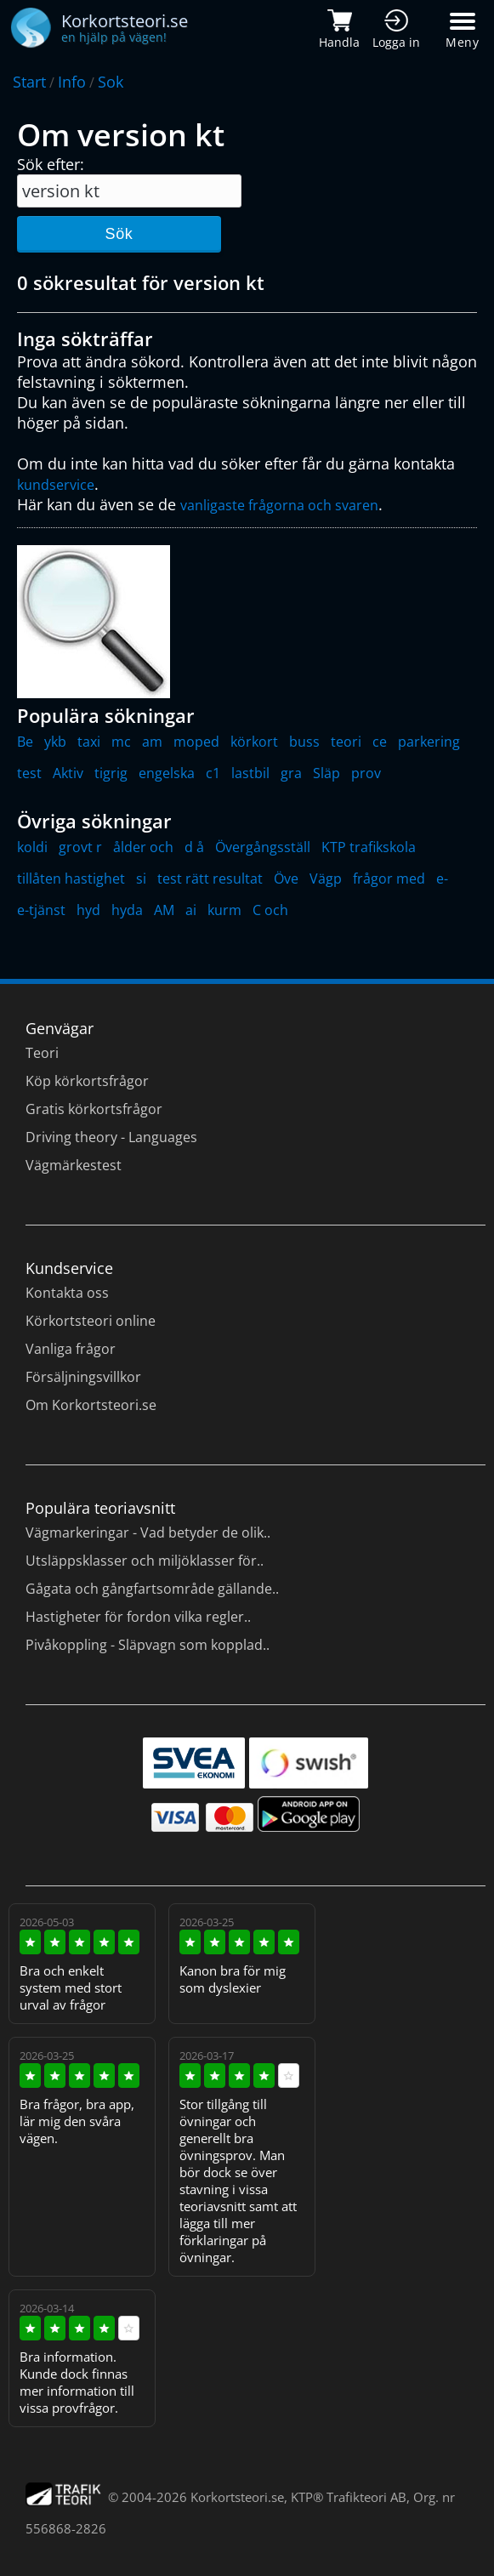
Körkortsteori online (91, 1320)
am (152, 741)
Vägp (325, 878)
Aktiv (68, 773)
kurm (224, 910)
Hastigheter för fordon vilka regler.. (138, 1616)
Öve (286, 878)
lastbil (250, 773)
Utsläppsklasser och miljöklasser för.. (145, 1560)
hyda (127, 910)
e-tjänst (41, 910)
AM (164, 910)
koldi (32, 847)
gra (291, 773)
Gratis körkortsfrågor (94, 1109)
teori (346, 741)
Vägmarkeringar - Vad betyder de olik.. (148, 1532)
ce (379, 741)
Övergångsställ (262, 847)
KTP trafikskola (368, 847)
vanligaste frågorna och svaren (279, 505)
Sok (110, 81)
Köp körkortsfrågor (87, 1081)
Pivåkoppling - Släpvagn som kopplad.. (148, 1644)
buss (304, 741)
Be (25, 741)
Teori (42, 1052)
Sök (119, 233)
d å (194, 847)
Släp (326, 773)
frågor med (389, 878)
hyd (88, 910)
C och (270, 910)
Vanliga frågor (71, 1348)
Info (72, 81)
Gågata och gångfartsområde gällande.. (152, 1588)
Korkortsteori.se (237, 2496)
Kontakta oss (67, 1292)
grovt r (80, 847)
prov (366, 773)
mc (121, 741)
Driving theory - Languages (111, 1137)
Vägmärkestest (74, 1165)
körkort (254, 741)
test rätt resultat (210, 878)
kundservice (55, 484)
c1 (213, 773)
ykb (55, 741)
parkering (429, 741)
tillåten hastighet (71, 878)
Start (29, 81)
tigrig (111, 773)
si (141, 878)
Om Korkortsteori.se (91, 1405)
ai (190, 910)
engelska (167, 773)
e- (442, 878)
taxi (88, 741)
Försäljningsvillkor (83, 1377)
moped (196, 741)
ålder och (143, 847)
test (29, 773)
